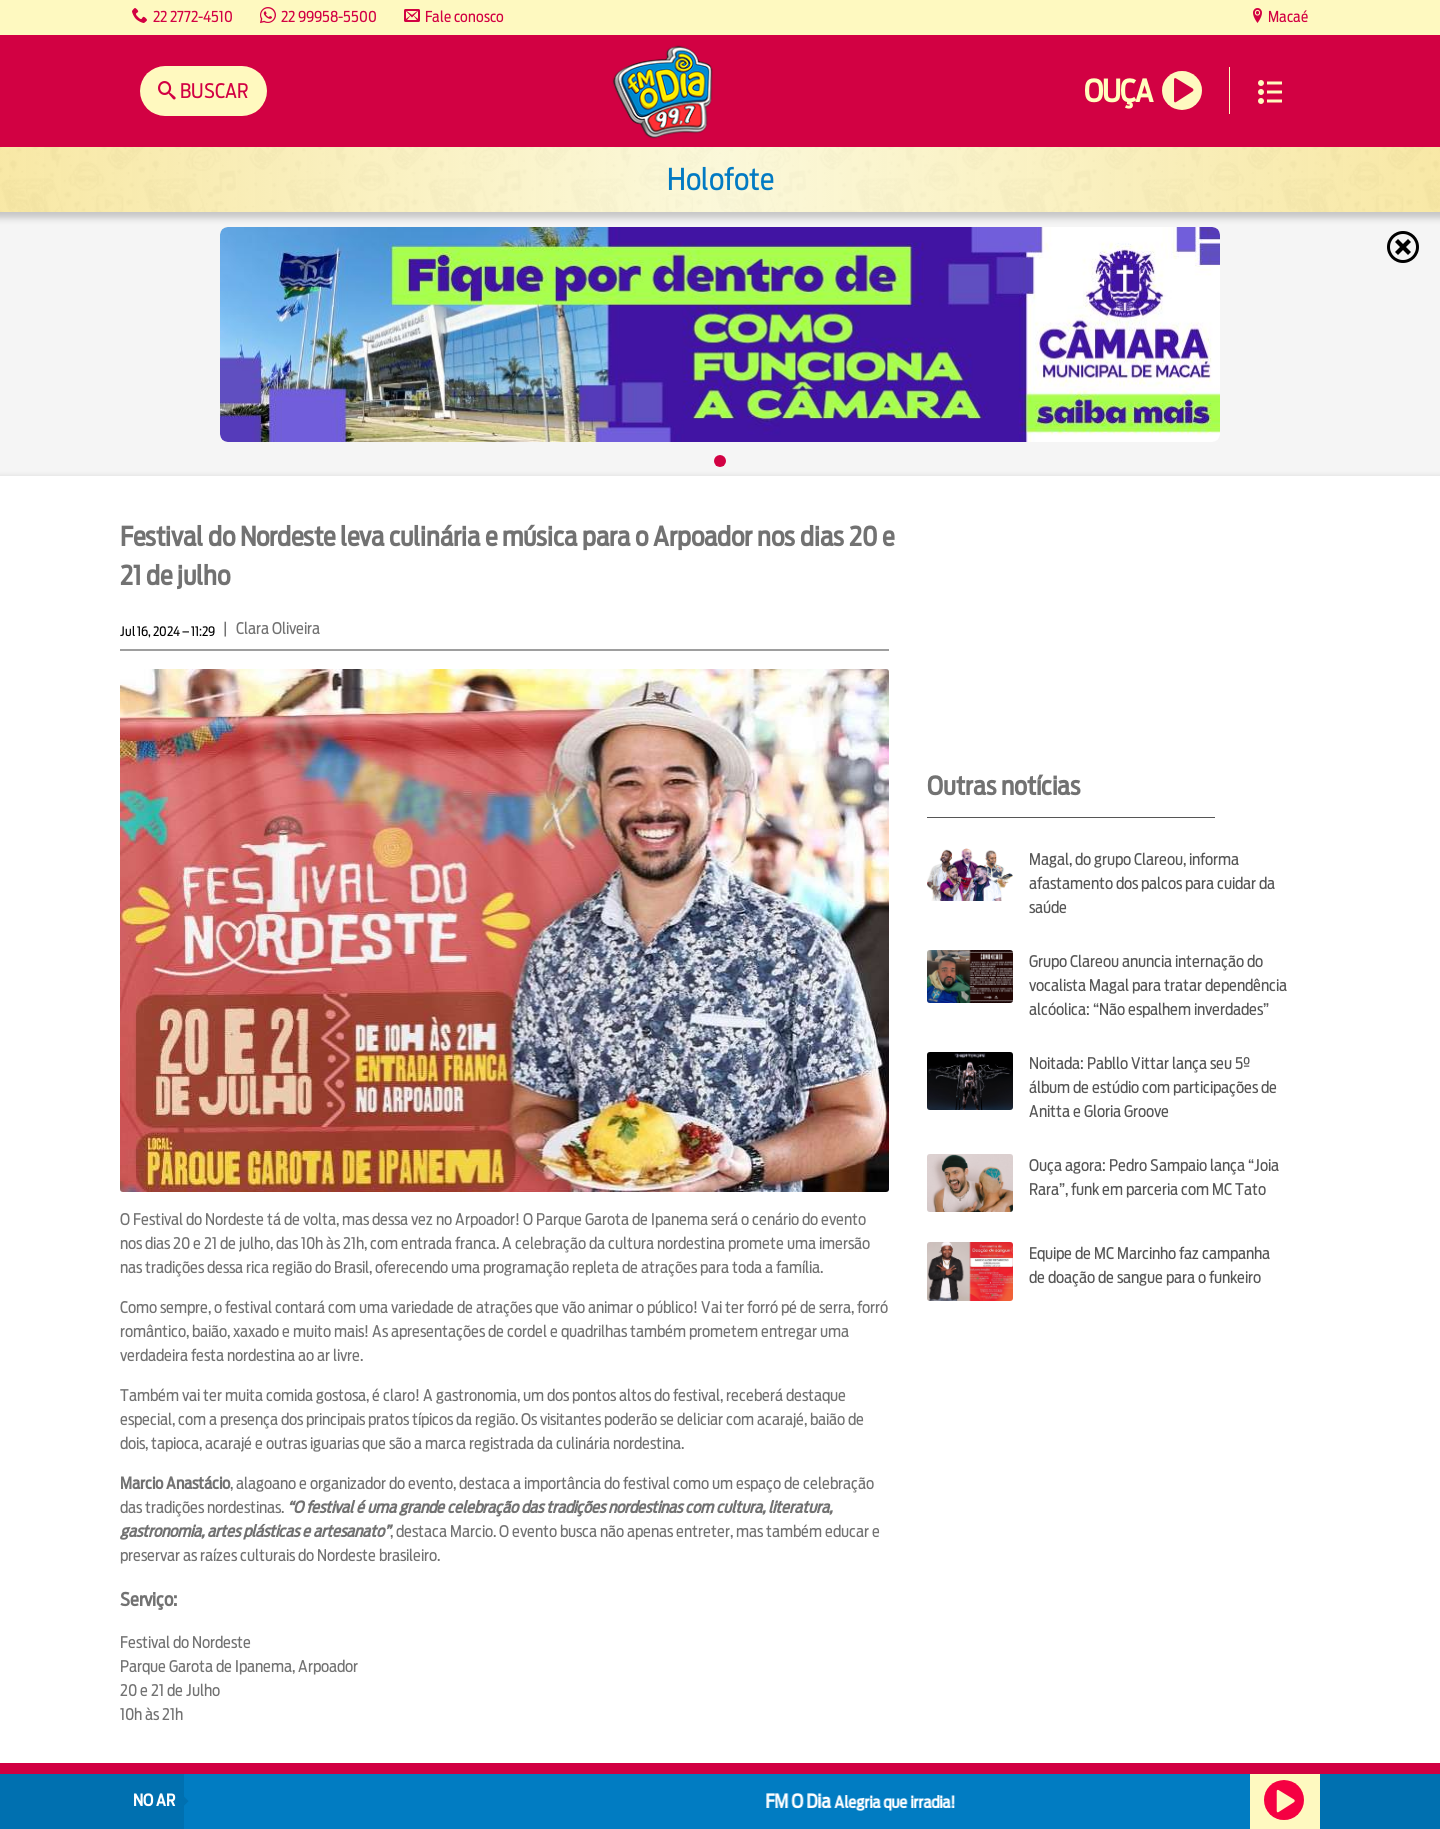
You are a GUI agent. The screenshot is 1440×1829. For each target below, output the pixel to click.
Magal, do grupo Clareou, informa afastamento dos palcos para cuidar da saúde (1152, 883)
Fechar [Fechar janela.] (1405, 247)
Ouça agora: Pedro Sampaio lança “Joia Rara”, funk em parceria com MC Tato (1154, 1177)
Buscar (212, 90)
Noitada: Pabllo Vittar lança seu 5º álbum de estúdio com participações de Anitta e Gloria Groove (1153, 1087)
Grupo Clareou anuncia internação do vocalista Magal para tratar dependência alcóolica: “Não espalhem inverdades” (1158, 985)
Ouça (1118, 91)
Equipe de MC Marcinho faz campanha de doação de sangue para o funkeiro (1149, 1265)
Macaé (1286, 16)
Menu (1270, 92)
